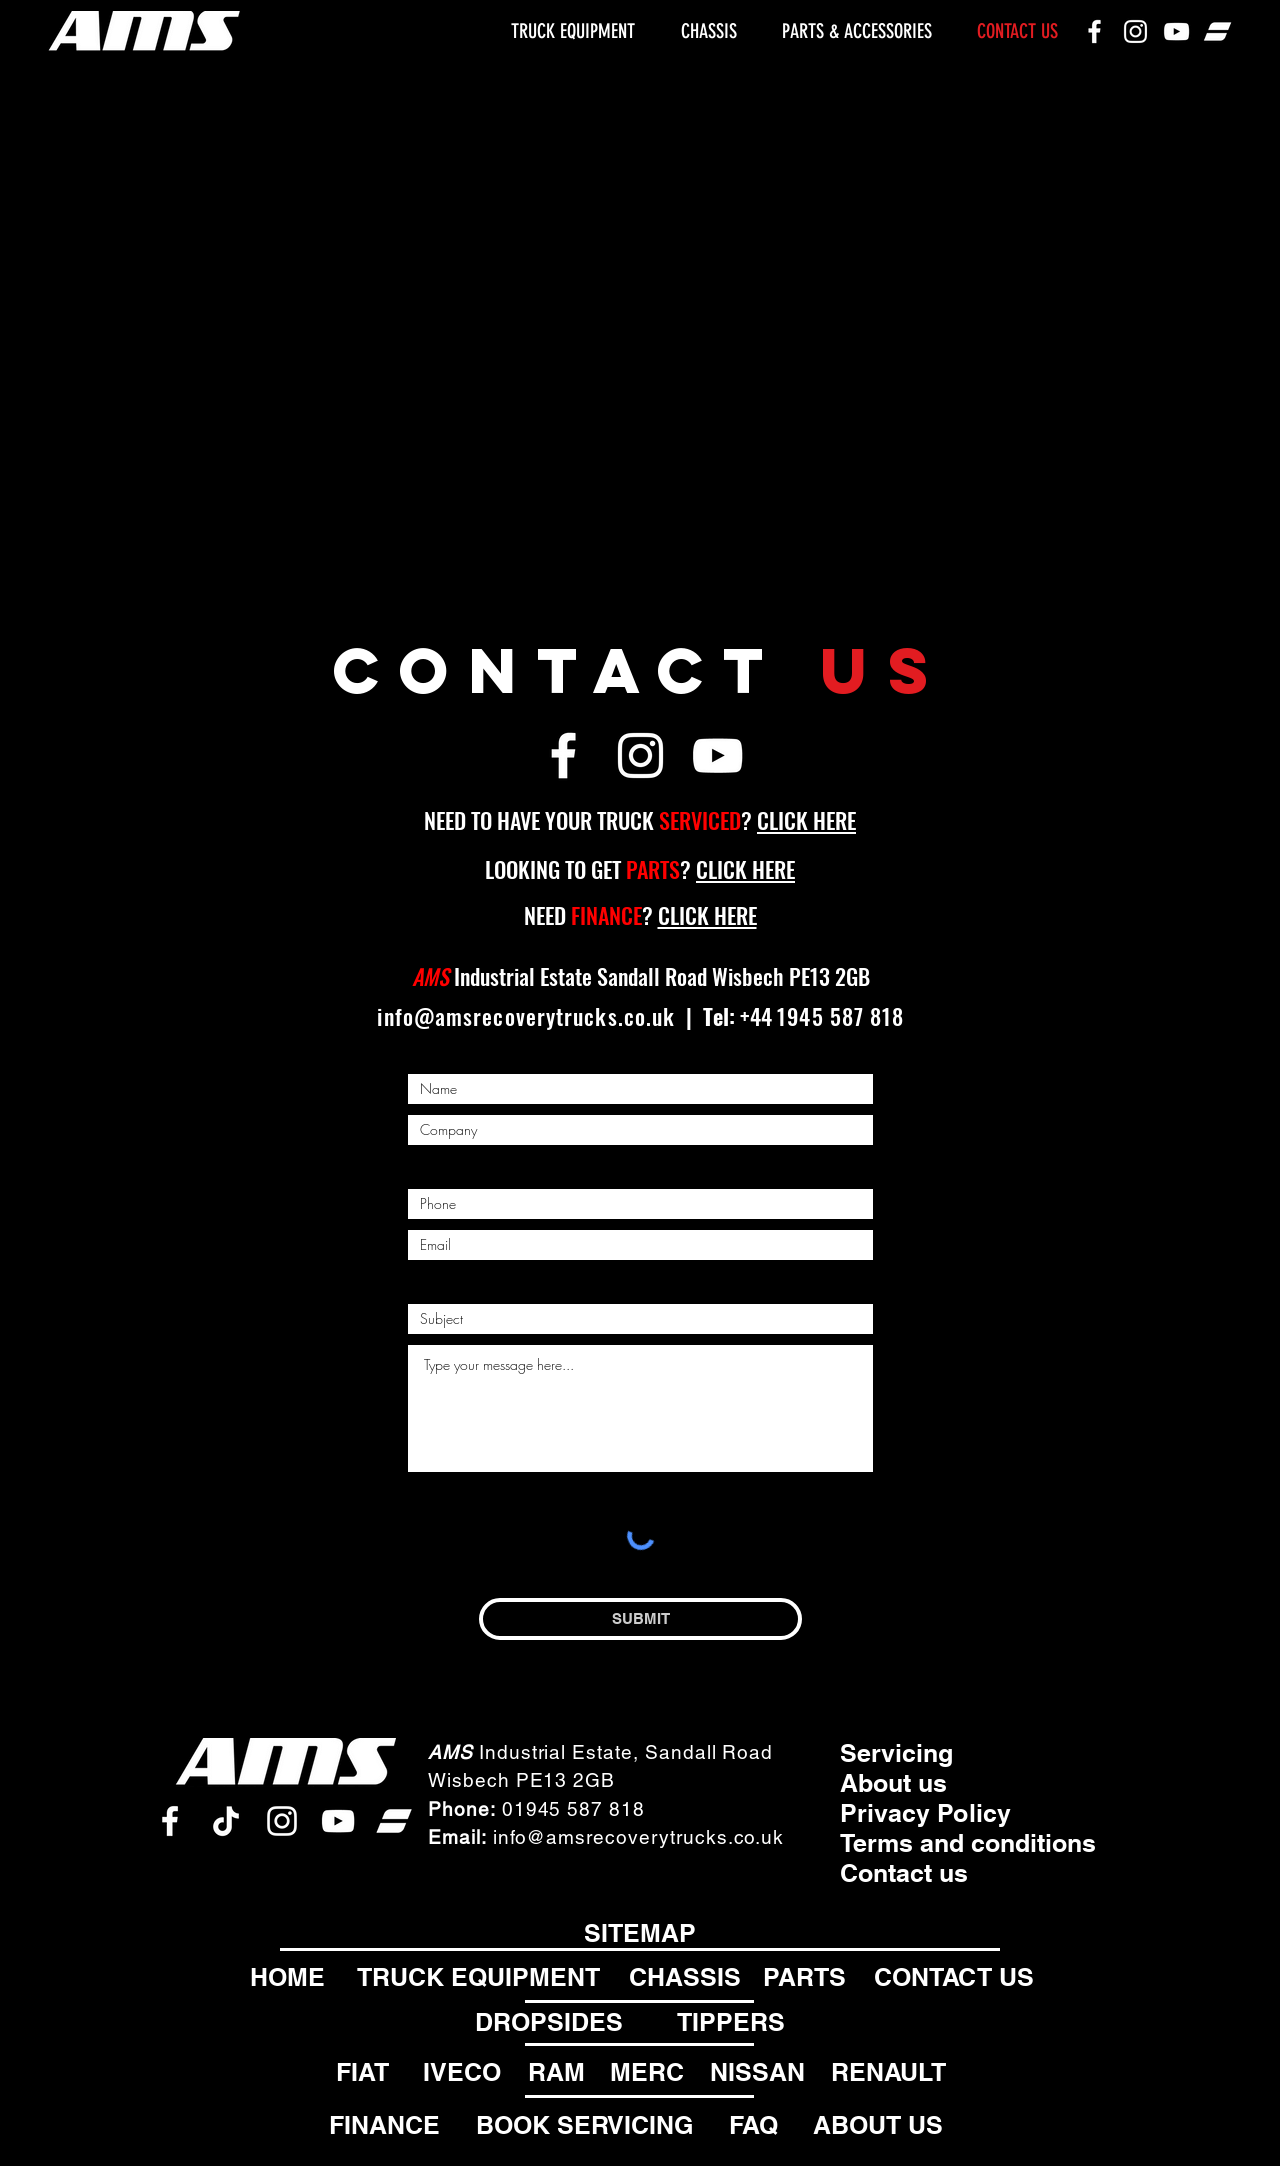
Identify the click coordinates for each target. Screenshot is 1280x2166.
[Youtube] (1176, 31)
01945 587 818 (573, 1809)
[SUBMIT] (640, 1619)
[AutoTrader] (1217, 31)
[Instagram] (1135, 31)
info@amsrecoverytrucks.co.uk (526, 1016)
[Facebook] (1094, 31)
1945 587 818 (840, 1016)
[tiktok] (226, 1821)
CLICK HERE (806, 820)
